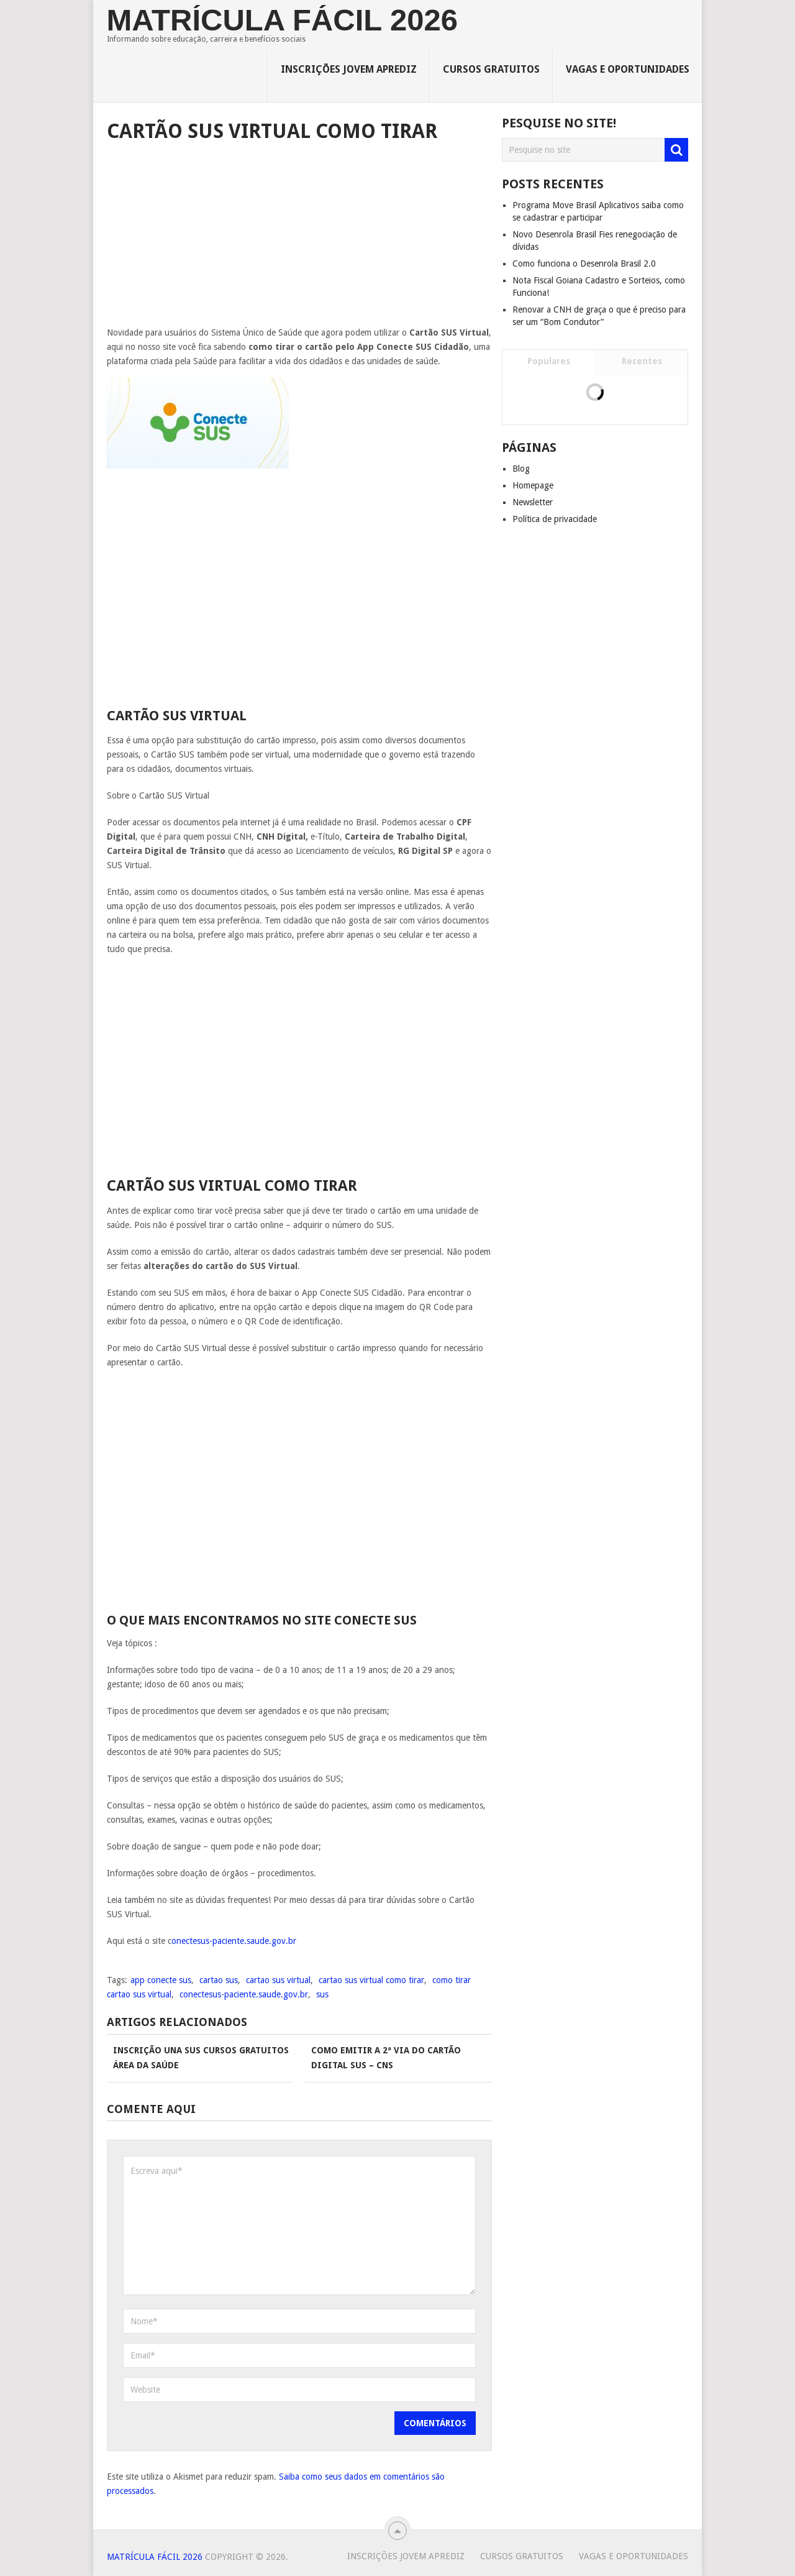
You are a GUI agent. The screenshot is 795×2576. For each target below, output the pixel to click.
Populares (548, 361)
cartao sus (218, 1980)
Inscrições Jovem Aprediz (349, 69)
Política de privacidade (554, 519)
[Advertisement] (299, 239)
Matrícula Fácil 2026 (282, 20)
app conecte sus (160, 1980)
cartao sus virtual (278, 1980)
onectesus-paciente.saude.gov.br (233, 1941)
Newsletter (532, 502)
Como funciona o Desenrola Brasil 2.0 (584, 263)
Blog (521, 469)
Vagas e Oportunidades (627, 69)
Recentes (642, 361)
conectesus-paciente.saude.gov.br (243, 1994)
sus (322, 1994)
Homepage (532, 485)
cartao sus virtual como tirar (371, 1980)
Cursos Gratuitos (491, 69)
